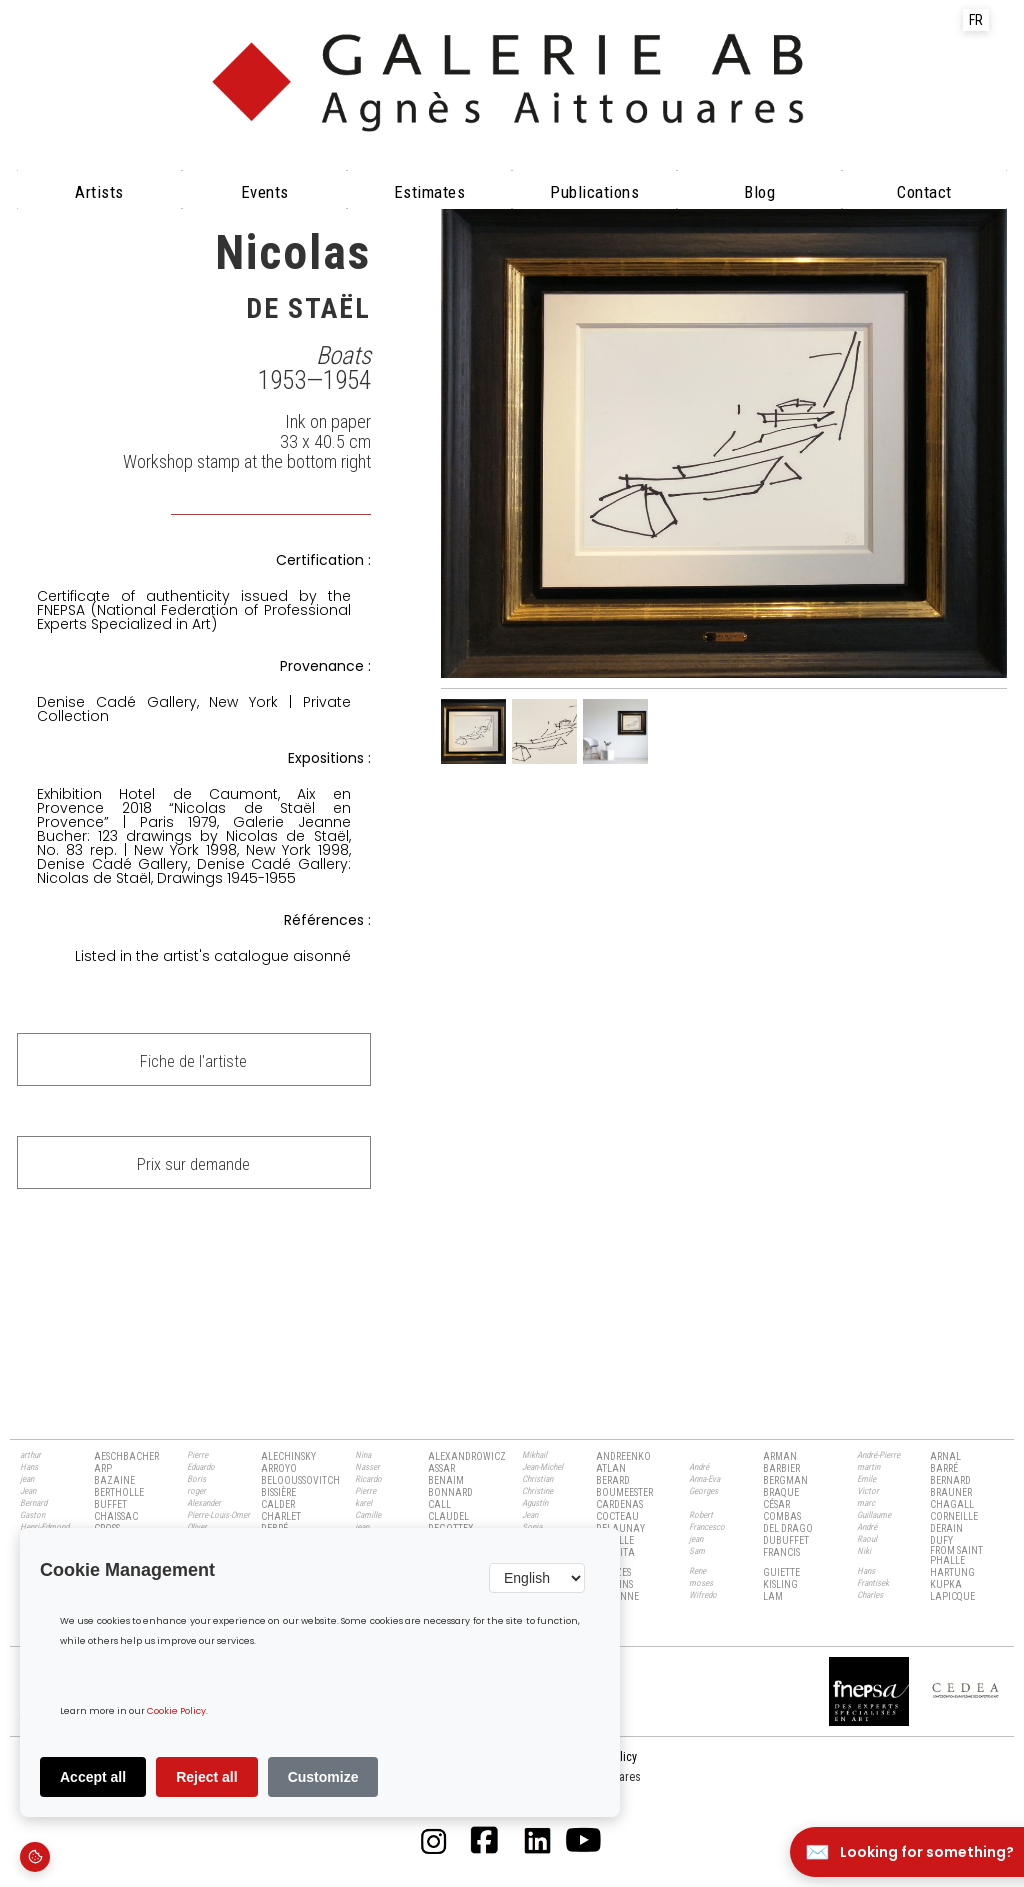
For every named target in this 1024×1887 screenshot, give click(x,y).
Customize (323, 1777)
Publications (594, 192)
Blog (759, 192)
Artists (99, 192)
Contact (924, 192)
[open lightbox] (724, 440)
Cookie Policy (176, 1711)
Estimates (430, 192)
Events (265, 192)
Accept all (93, 1777)
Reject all (206, 1777)
